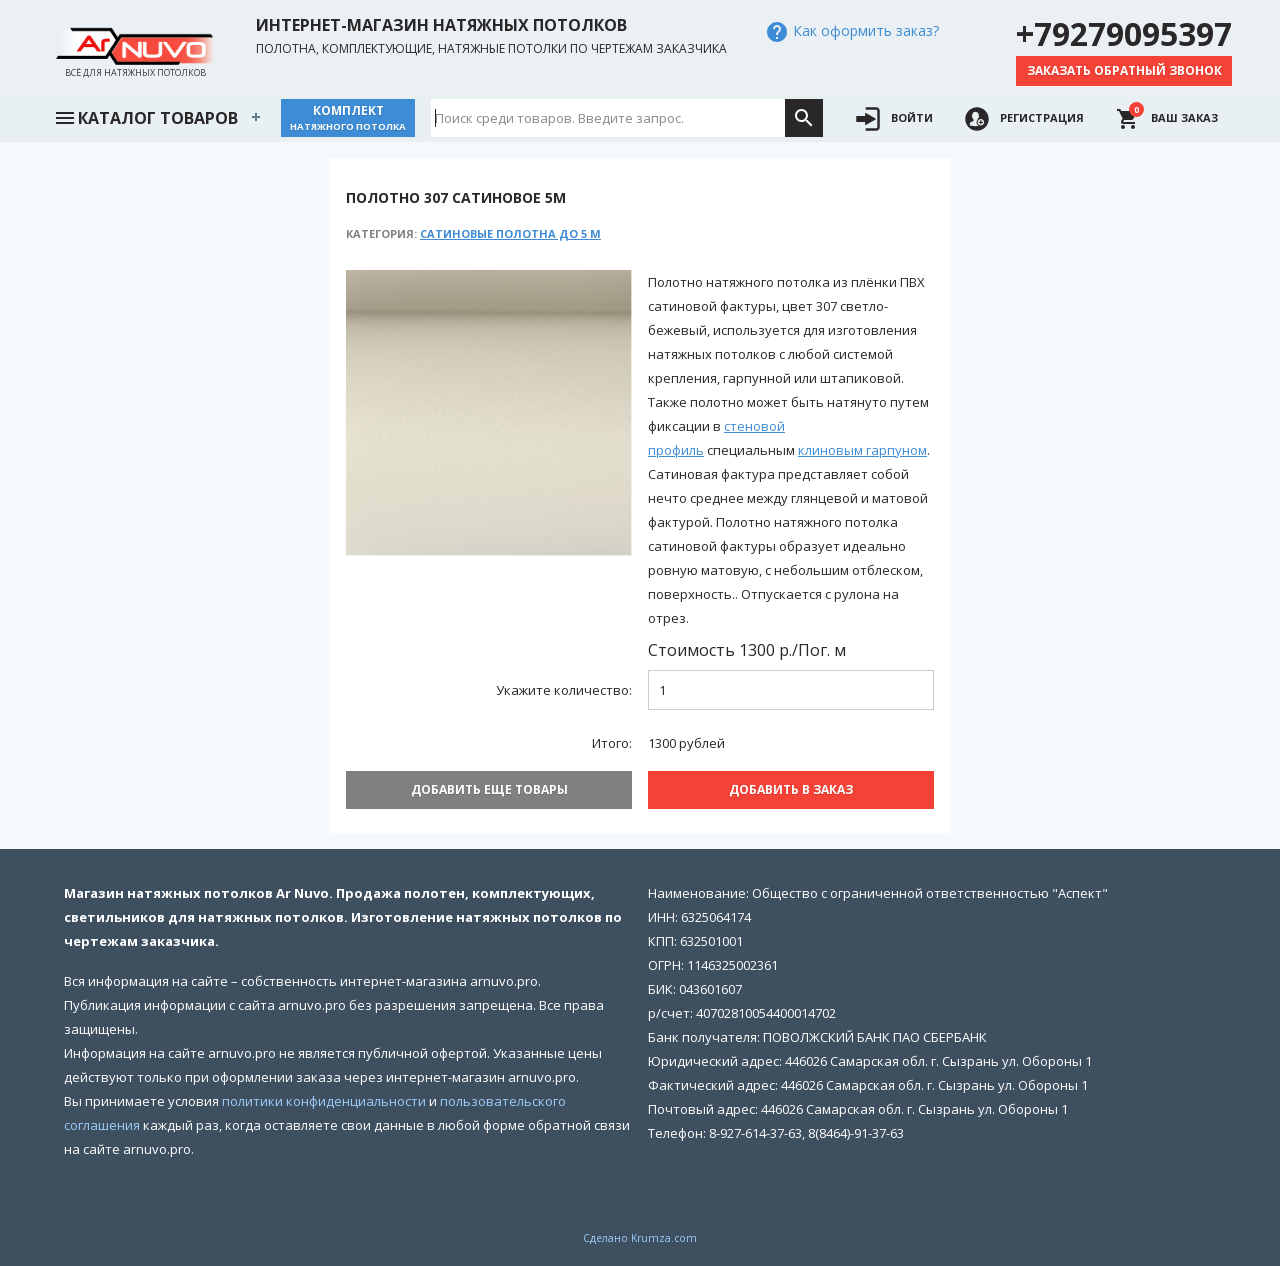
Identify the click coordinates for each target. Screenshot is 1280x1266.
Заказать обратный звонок (1124, 70)
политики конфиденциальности (324, 1101)
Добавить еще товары (489, 789)
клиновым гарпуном (862, 450)
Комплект (348, 117)
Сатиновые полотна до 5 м (510, 233)
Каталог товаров (146, 116)
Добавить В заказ (791, 789)
